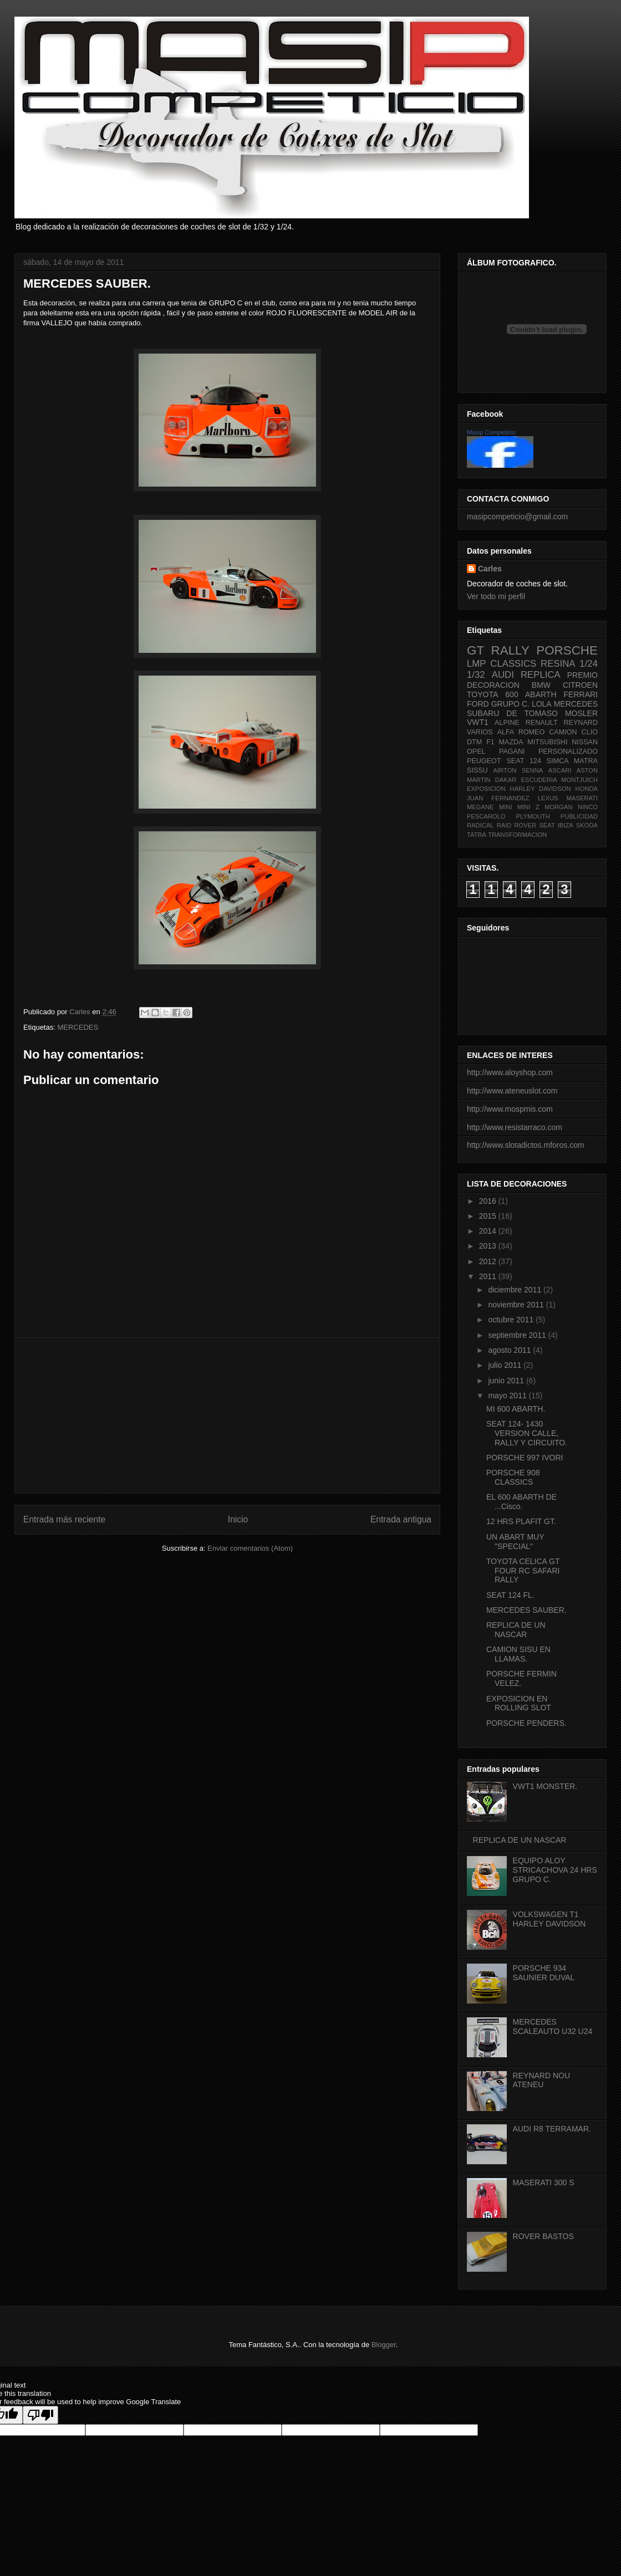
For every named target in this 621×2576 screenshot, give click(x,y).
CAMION (563, 732)
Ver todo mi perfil (496, 596)
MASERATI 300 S (543, 2182)
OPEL (476, 751)
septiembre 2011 (518, 1335)
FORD (478, 703)
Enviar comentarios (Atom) (250, 1548)
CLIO (590, 732)
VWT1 (477, 722)
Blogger (383, 2344)
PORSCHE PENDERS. (526, 1723)
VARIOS (480, 732)
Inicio (238, 1519)
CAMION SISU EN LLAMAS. (518, 1654)
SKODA (587, 825)
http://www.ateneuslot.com (512, 1090)
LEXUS (548, 798)
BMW (541, 685)
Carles (80, 1012)
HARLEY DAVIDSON (540, 788)
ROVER (525, 825)
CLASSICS (513, 663)
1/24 (588, 663)
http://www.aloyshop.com (510, 1072)
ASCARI (560, 770)
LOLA (542, 703)
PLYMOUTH (533, 816)
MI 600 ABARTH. (515, 1408)
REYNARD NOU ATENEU (541, 2080)
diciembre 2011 (515, 1289)
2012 (488, 1261)
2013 (488, 1245)
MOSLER (581, 713)
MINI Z (528, 807)
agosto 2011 (510, 1350)
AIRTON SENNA (518, 770)
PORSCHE (567, 650)
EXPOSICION (486, 788)
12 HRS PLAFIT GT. (521, 1521)
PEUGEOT (484, 761)
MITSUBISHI (547, 742)
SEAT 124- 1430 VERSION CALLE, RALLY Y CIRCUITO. (526, 1433)
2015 (488, 1216)
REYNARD (580, 723)
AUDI (503, 674)
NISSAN (585, 742)
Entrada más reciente (64, 1519)
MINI (505, 807)
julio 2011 (505, 1365)
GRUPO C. (510, 703)
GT (475, 650)
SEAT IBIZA (556, 825)
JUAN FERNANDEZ (498, 798)
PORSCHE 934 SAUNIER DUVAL (544, 1973)
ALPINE (507, 723)
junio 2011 (507, 1380)
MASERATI (582, 798)
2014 (488, 1230)
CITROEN (580, 685)
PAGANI (512, 751)
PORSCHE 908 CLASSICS (512, 1477)
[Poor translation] (40, 2415)
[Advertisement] (227, 1415)
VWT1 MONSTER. (545, 1786)
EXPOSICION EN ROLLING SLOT (518, 1703)
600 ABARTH (530, 694)
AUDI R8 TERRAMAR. (552, 2128)
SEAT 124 (523, 761)
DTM (474, 742)
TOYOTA (482, 694)
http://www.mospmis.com (510, 1109)
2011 (488, 1276)
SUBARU (483, 713)
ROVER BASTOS (543, 2236)
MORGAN (558, 807)
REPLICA (541, 674)
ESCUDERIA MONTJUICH (559, 779)
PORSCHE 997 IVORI (524, 1457)
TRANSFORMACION (517, 834)
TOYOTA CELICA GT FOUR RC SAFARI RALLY (522, 1571)
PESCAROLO (486, 816)
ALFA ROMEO (521, 732)
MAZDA (510, 742)
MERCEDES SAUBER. (526, 1610)
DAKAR (506, 779)
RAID (504, 825)
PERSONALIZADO (568, 751)
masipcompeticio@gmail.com (517, 516)
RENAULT (542, 723)
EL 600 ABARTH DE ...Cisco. (521, 1502)
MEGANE (480, 807)
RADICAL (480, 825)
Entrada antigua (400, 1519)
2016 (488, 1201)
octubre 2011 (512, 1319)
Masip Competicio (491, 432)
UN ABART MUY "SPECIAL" (515, 1541)
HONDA (587, 788)
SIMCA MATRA (572, 761)
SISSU (477, 770)
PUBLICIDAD (579, 816)
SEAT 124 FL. (510, 1595)
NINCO (588, 807)
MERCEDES (77, 1027)
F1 (490, 742)
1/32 (476, 674)
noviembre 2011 (517, 1304)
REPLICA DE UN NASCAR (516, 1630)
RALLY (510, 650)
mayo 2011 (508, 1395)
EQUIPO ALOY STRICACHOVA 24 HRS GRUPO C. (555, 1870)
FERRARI (581, 694)
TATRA (476, 834)
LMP (476, 663)
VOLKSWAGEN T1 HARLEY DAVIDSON (549, 1919)
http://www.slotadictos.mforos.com (525, 1145)
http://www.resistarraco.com (514, 1127)
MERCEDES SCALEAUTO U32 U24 (553, 2026)
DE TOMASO (532, 713)
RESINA (558, 663)
